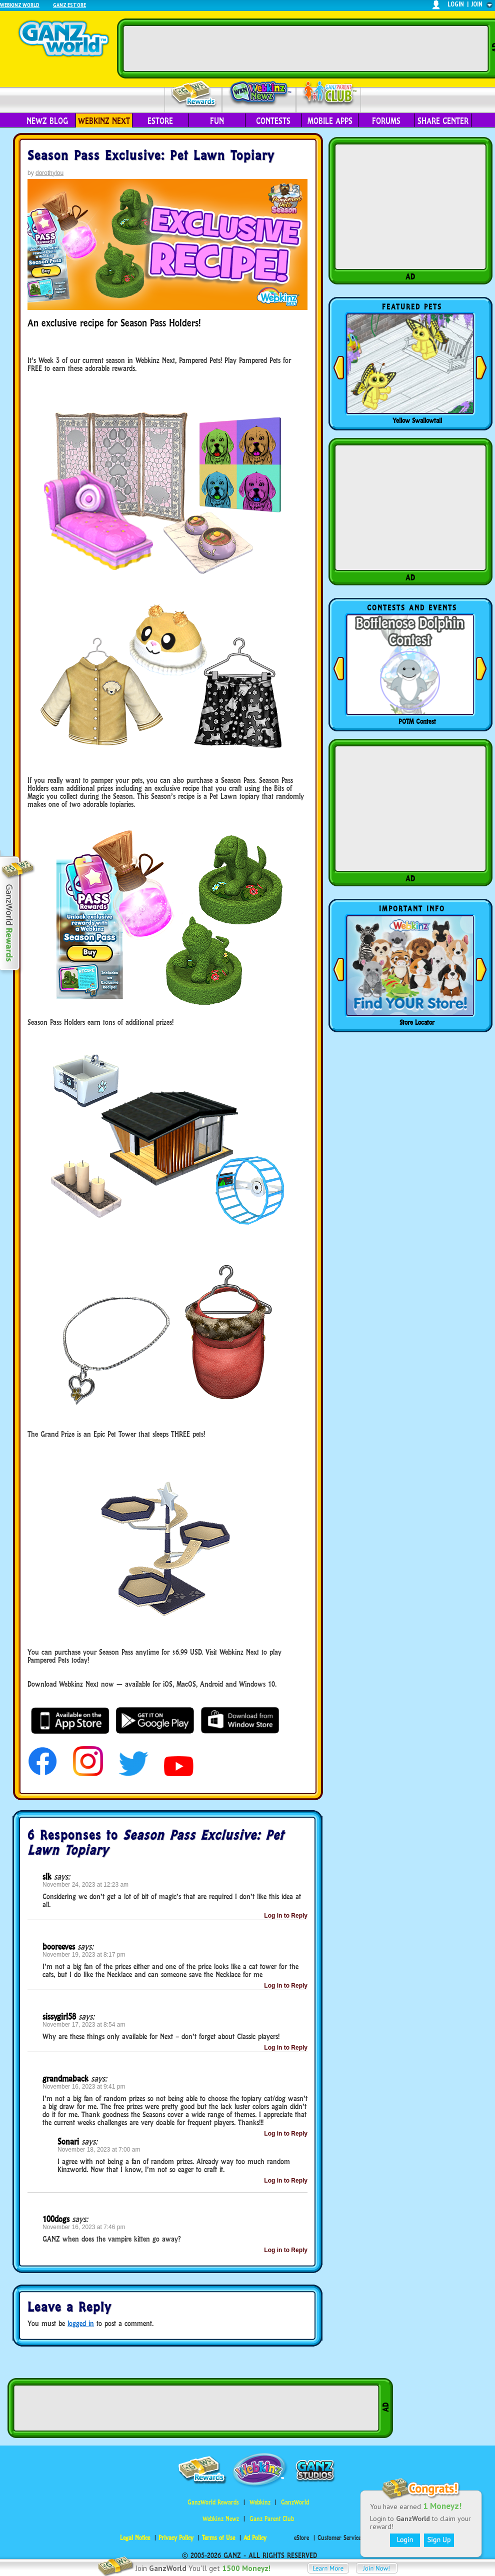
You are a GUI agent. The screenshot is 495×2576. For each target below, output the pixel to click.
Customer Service (339, 2538)
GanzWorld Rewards (213, 2502)
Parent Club (328, 93)
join (477, 4)
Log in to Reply (286, 1915)
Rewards (194, 94)
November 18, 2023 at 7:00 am (99, 2149)
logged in (81, 2323)
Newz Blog (47, 121)
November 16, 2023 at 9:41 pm (83, 2086)
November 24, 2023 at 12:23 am (85, 1884)
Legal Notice (135, 2538)
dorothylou (50, 172)
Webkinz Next (104, 121)
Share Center (443, 121)
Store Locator (417, 1022)
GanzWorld (295, 2502)
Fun (217, 121)
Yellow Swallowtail (417, 420)
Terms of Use (218, 2538)
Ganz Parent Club (272, 2519)
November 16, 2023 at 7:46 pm (83, 2227)
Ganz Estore (69, 4)
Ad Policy (255, 2538)
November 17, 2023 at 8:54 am (83, 2024)
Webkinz (260, 2502)
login (456, 4)
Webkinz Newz (259, 93)
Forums (386, 121)
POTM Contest (417, 721)
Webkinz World (20, 4)
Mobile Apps (330, 121)
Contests (273, 121)
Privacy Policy (176, 2538)
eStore (160, 121)
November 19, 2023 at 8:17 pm (83, 1954)
